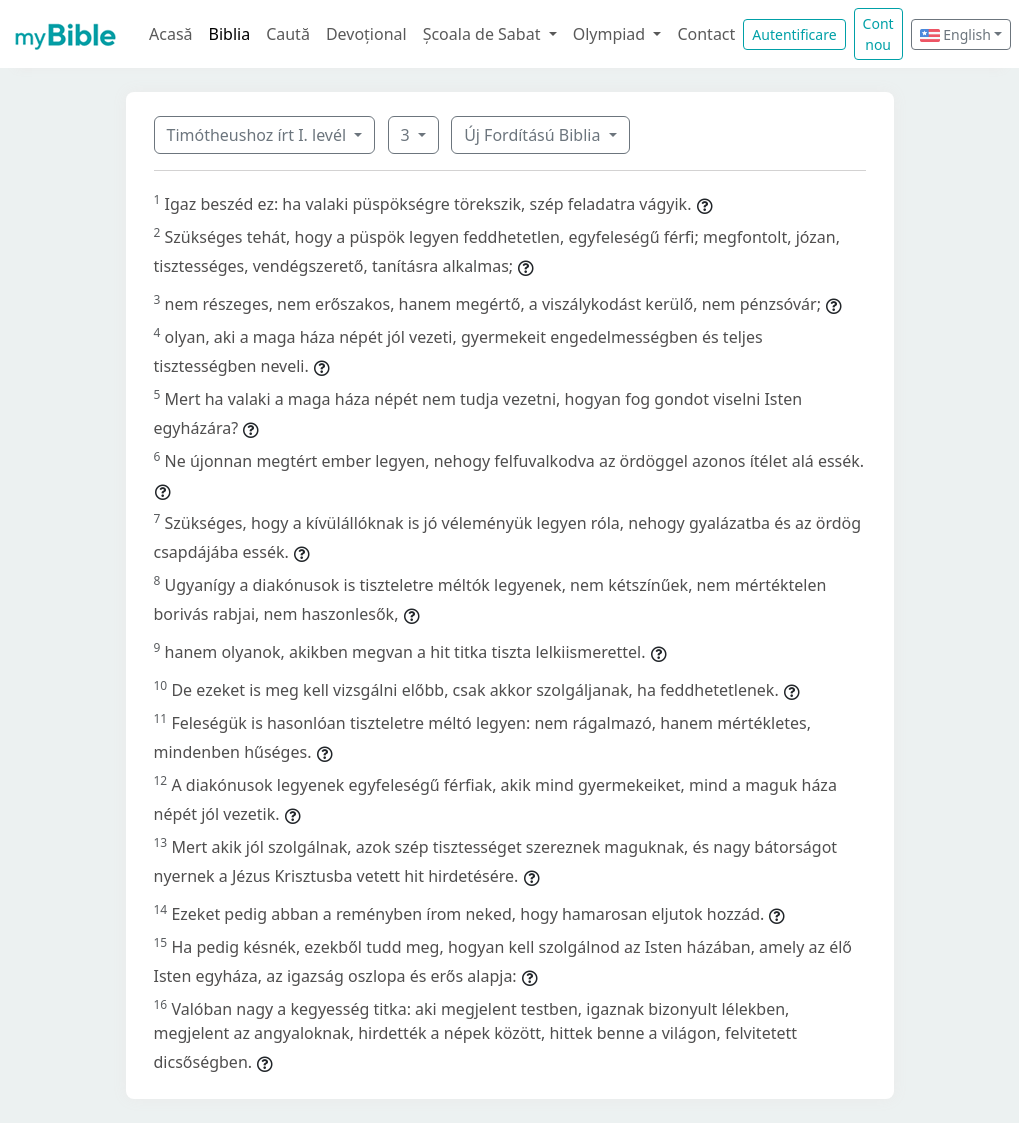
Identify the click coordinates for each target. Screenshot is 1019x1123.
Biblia (230, 34)
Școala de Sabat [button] (484, 34)
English (955, 34)
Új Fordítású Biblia (534, 135)
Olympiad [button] (611, 34)
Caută (288, 34)
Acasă (171, 34)
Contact (706, 34)
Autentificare (794, 34)
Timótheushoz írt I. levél (259, 135)
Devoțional (366, 34)
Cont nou (878, 34)
